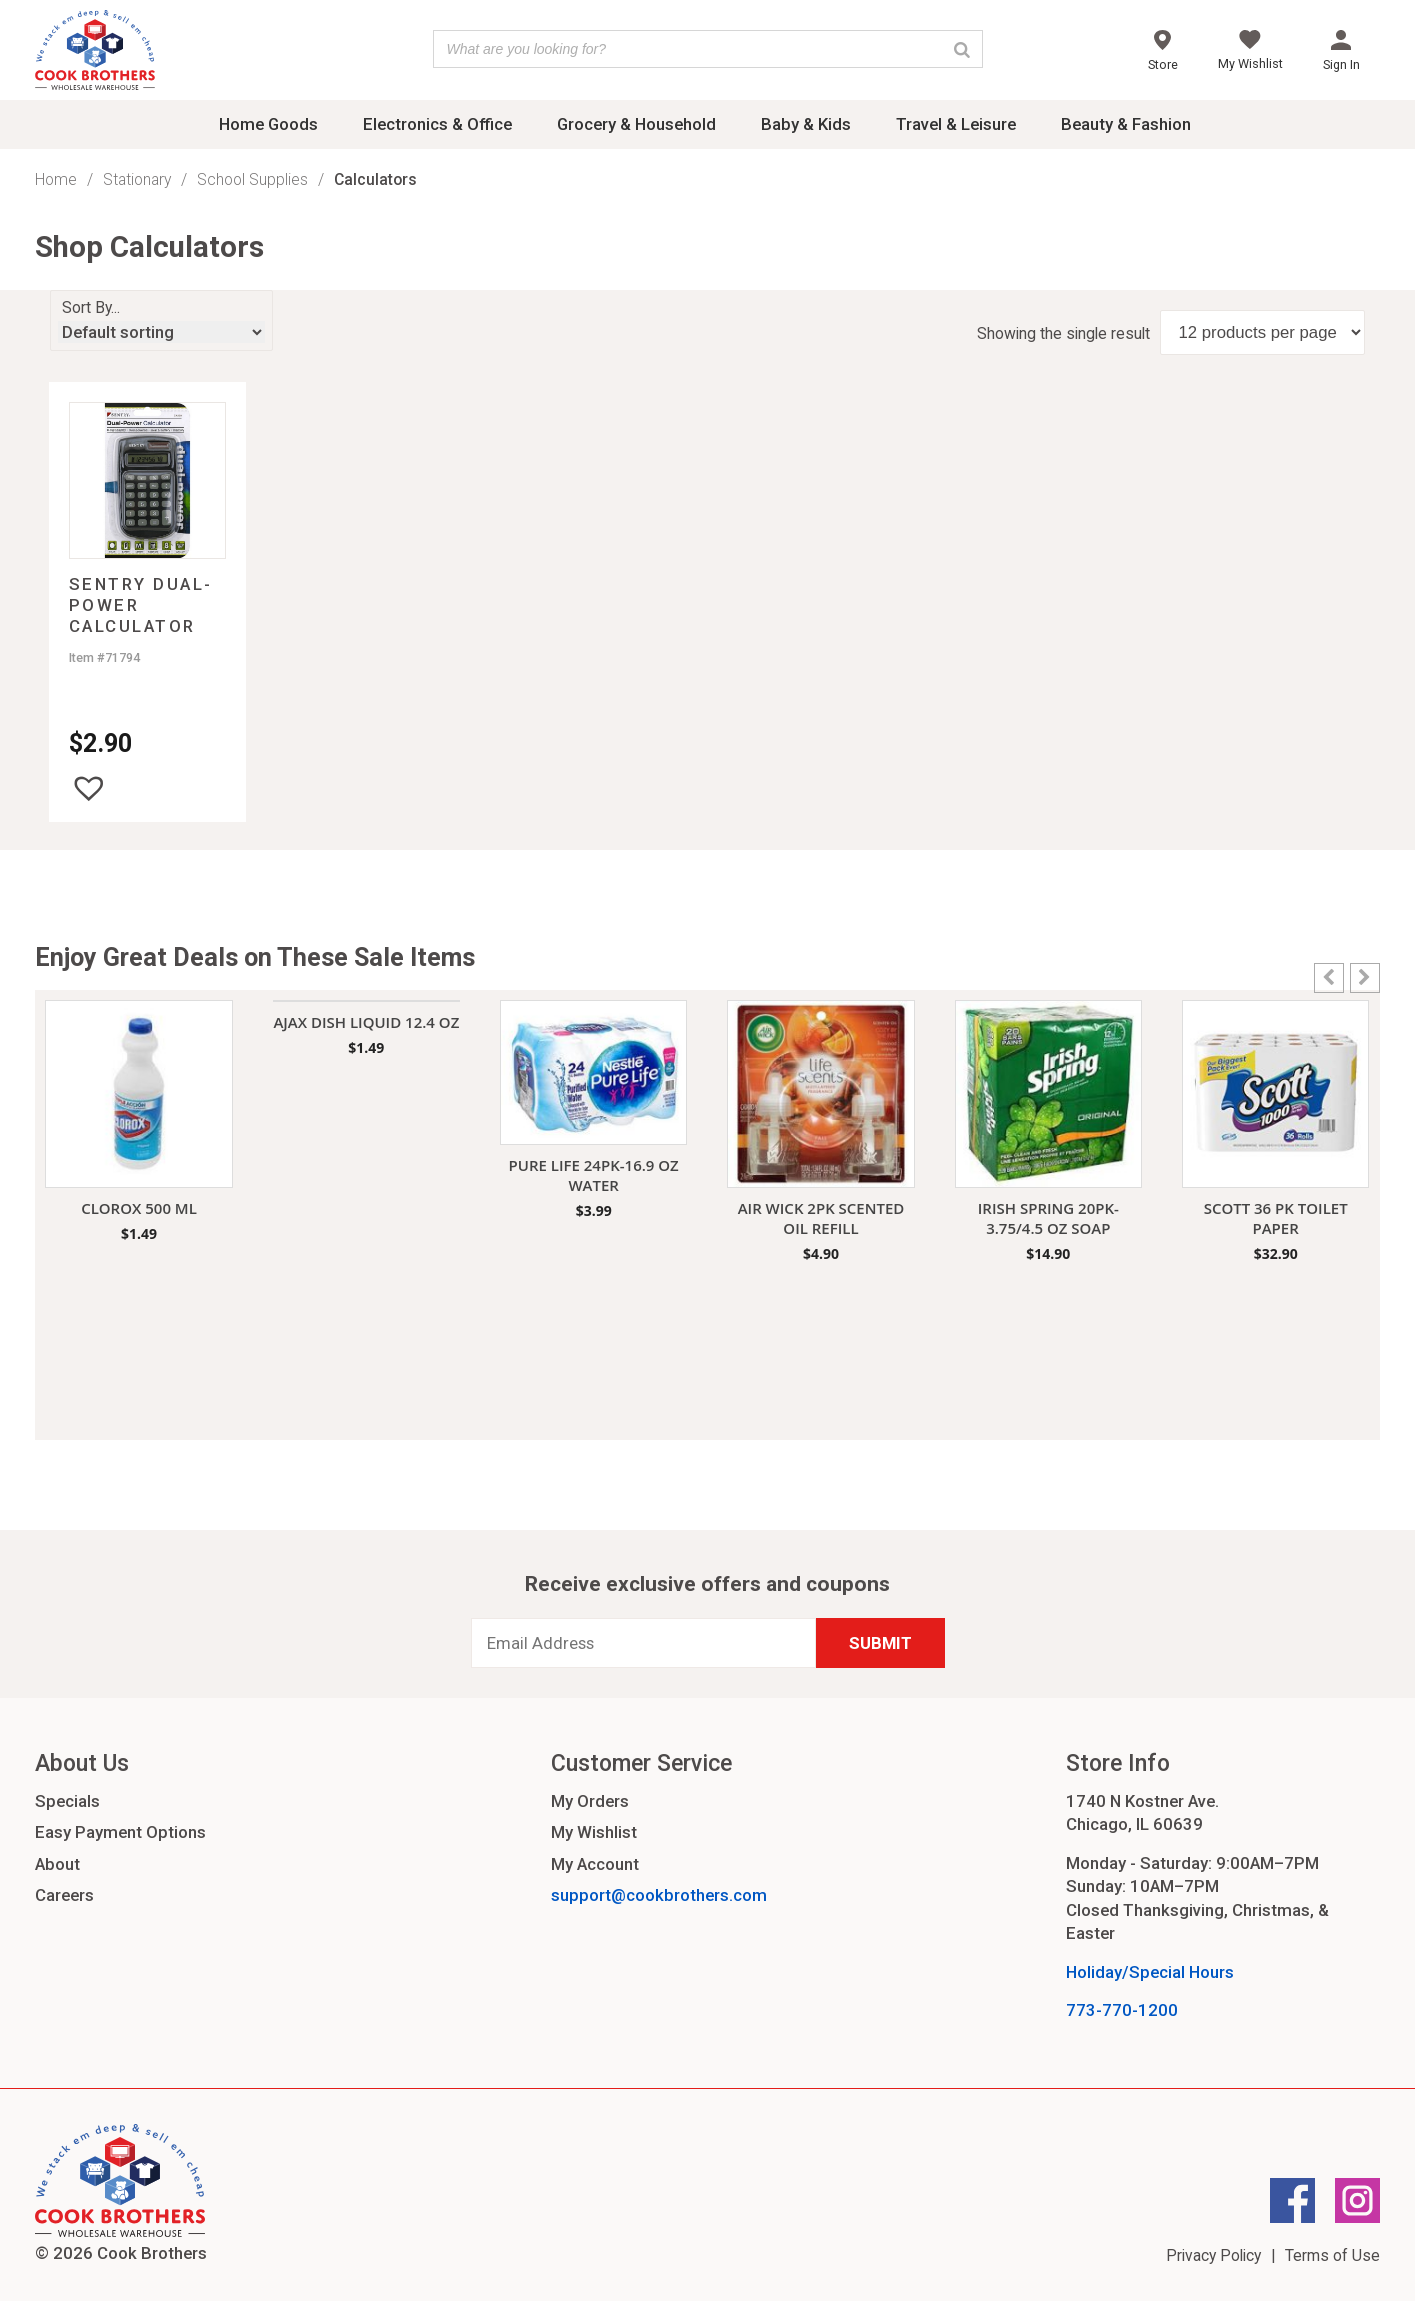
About (57, 1864)
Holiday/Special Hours (1150, 1972)
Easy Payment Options (120, 1832)
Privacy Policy (1213, 2255)
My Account (595, 1864)
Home (56, 179)
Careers (64, 1895)
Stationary (137, 179)
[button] (89, 788)
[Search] (962, 49)
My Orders (590, 1801)
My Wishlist (594, 1832)
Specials (67, 1801)
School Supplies (252, 179)
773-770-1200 (1122, 2010)
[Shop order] (161, 332)
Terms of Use (1332, 2255)
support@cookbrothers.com (659, 1895)
